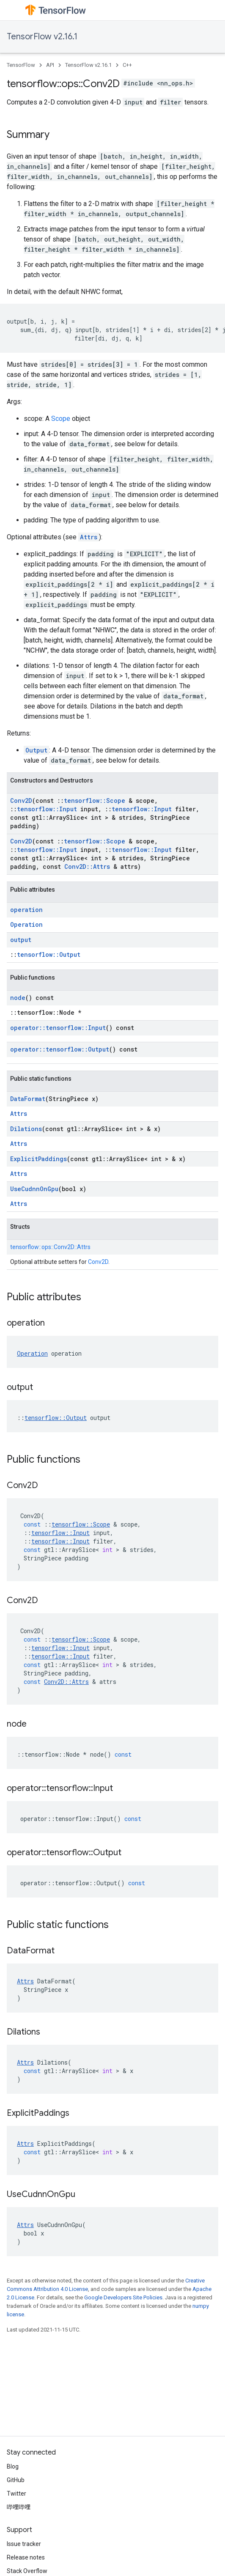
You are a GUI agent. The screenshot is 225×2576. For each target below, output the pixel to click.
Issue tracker (24, 2543)
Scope (60, 419)
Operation (26, 924)
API (50, 65)
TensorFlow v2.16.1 (42, 36)
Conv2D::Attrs (87, 866)
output (20, 940)
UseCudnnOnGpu (34, 1189)
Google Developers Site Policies (123, 2297)
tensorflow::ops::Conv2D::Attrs (50, 1247)
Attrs (88, 537)
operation (26, 910)
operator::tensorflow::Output (59, 1049)
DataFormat (27, 1099)
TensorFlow (21, 65)
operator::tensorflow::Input (58, 1028)
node (17, 998)
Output (36, 750)
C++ (127, 65)
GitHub (16, 2480)
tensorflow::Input (47, 809)
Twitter (16, 2493)
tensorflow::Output (48, 954)
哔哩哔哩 (18, 2507)
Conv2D (21, 800)
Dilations (26, 1129)
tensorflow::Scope (94, 800)
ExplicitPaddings (38, 1159)
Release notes (26, 2557)
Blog (13, 2466)
